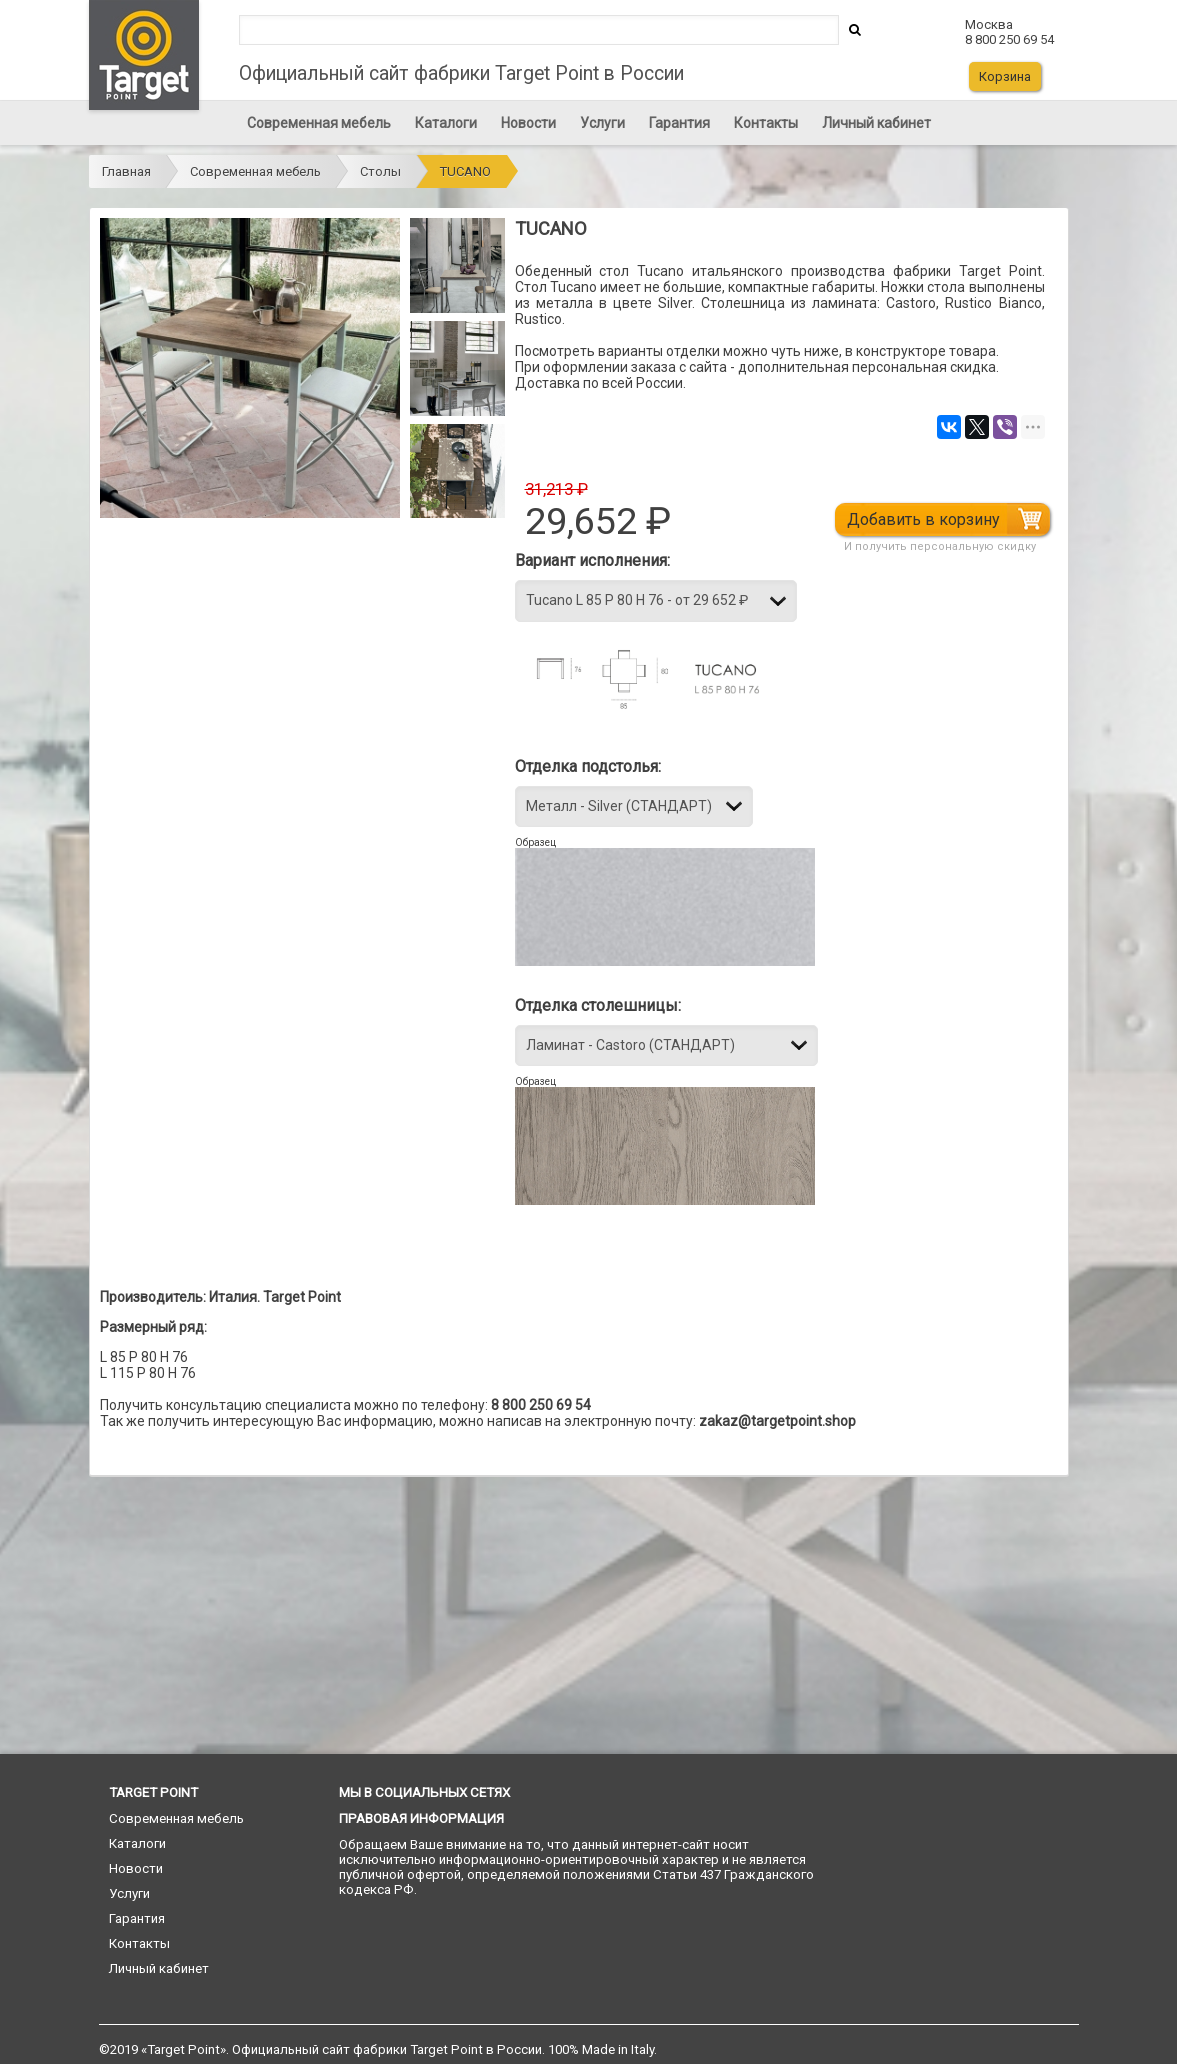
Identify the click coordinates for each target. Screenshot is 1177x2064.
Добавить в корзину (924, 519)
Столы (380, 171)
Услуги (602, 123)
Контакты (766, 123)
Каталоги (446, 123)
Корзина (1005, 76)
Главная (126, 171)
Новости (528, 123)
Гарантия (679, 123)
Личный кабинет (876, 123)
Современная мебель (319, 123)
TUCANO (465, 171)
